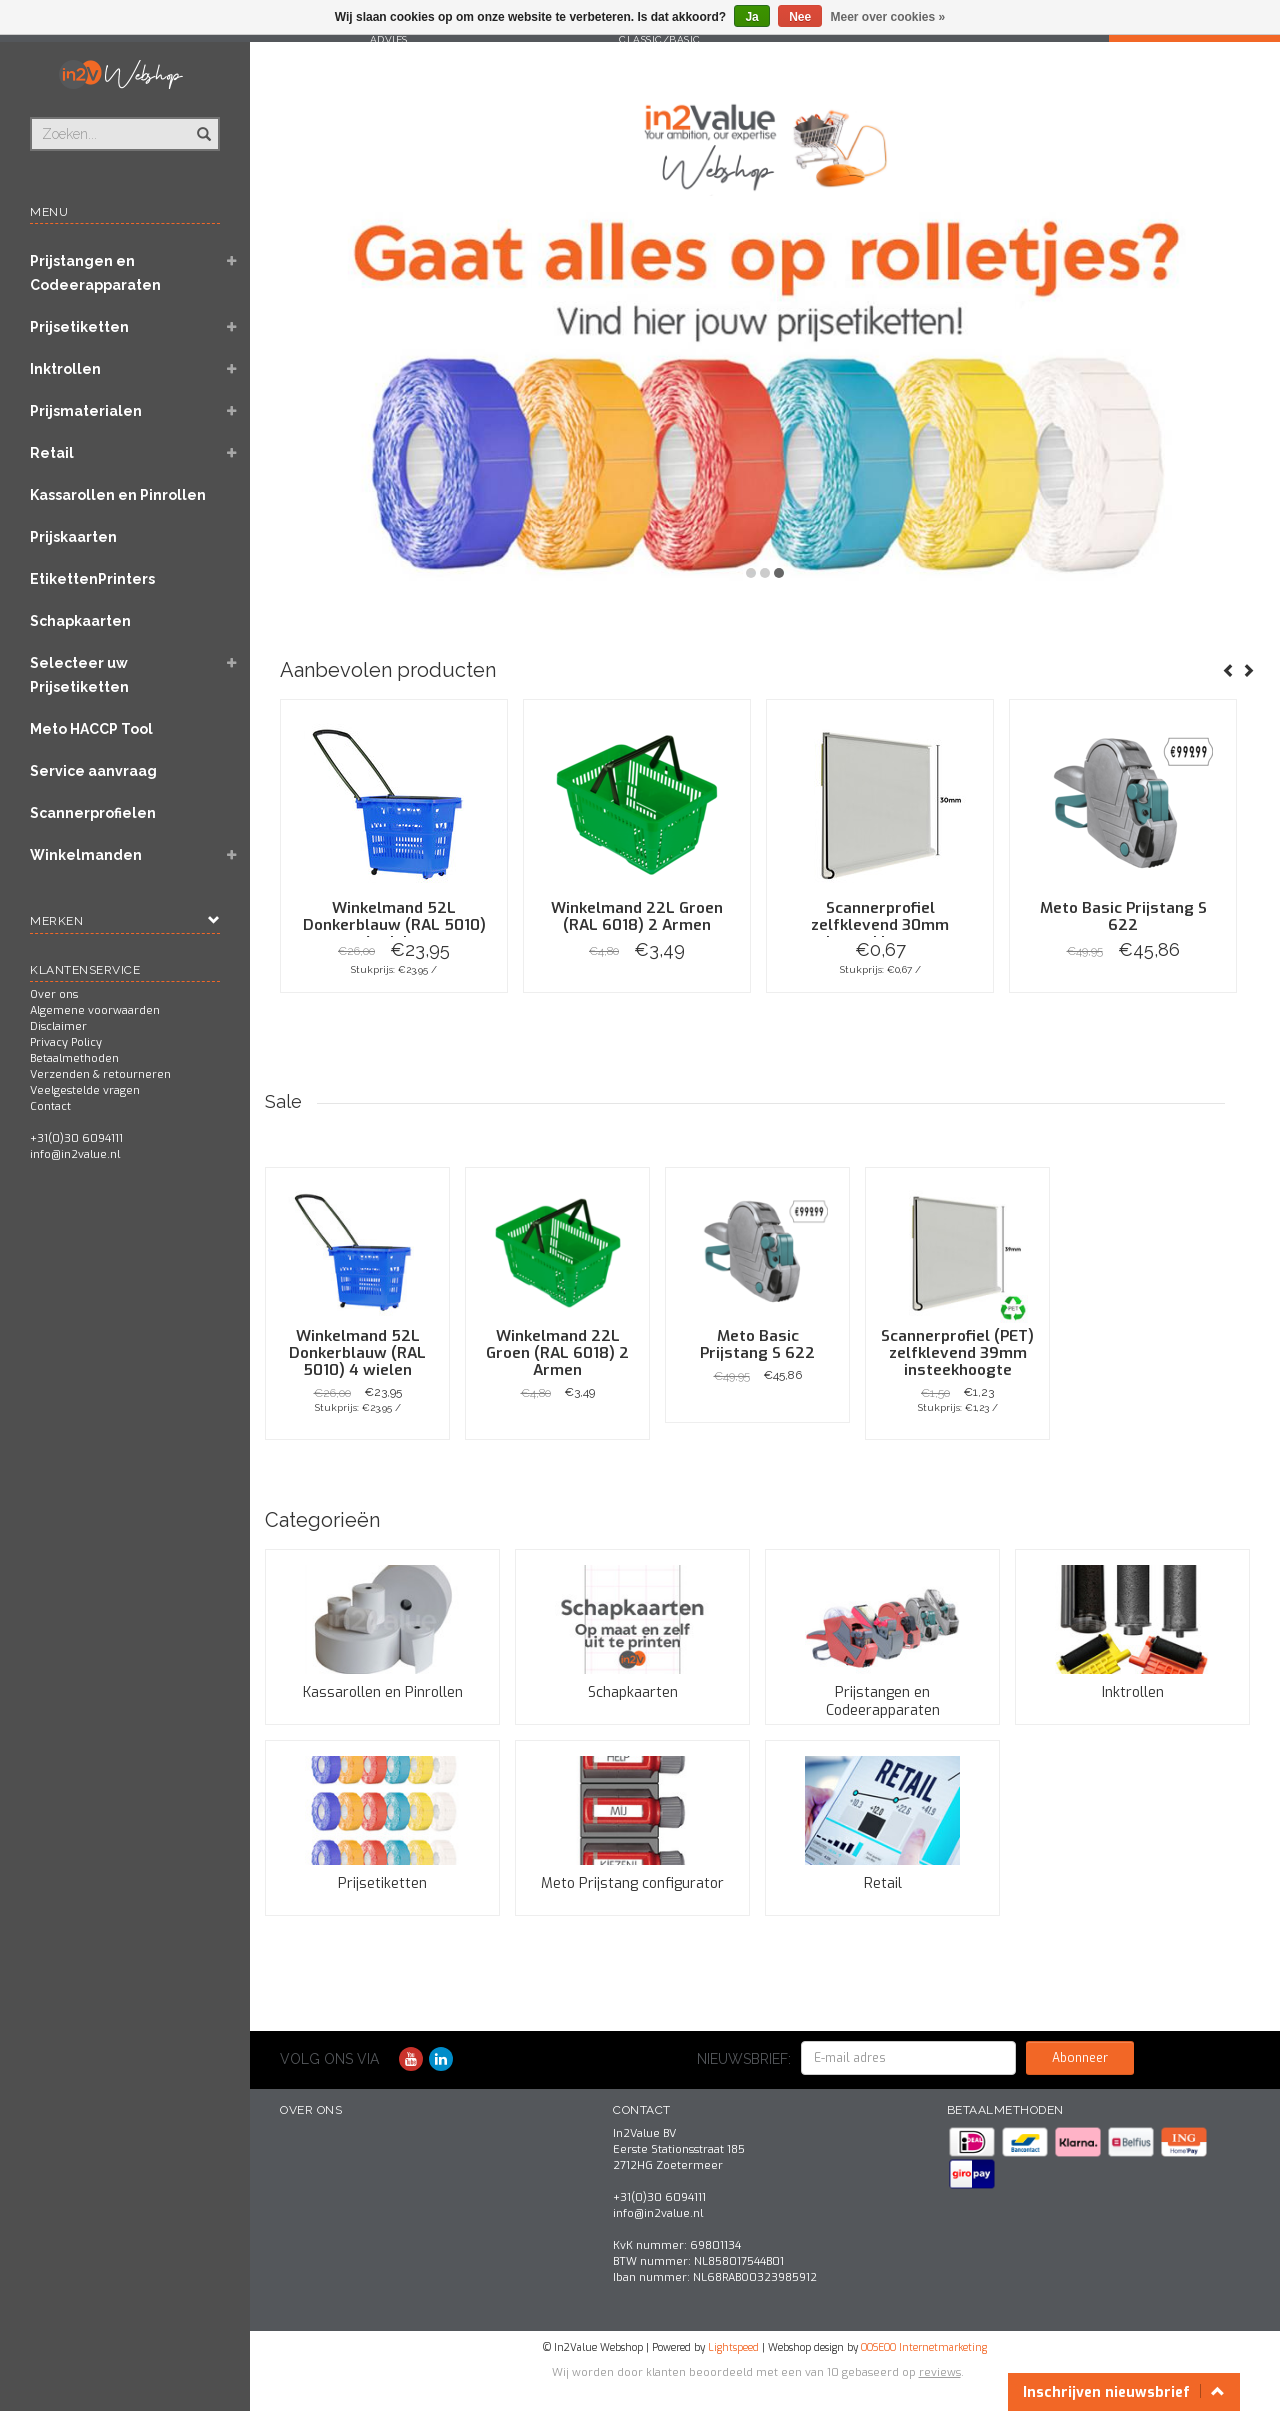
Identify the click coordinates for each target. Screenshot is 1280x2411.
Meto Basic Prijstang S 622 (1123, 916)
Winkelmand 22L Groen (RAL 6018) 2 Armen (637, 916)
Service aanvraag (93, 771)
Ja (751, 17)
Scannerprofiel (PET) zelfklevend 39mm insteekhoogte (957, 1353)
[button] (231, 263)
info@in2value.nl (75, 1154)
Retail (52, 453)
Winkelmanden (86, 855)
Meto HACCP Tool (91, 729)
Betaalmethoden (74, 1058)
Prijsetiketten (79, 327)
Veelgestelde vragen (85, 1090)
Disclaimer (58, 1026)
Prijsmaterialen (86, 411)
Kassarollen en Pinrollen (118, 495)
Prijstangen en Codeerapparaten (95, 273)
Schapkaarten (80, 621)
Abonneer (1080, 2058)
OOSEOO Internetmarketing (924, 2347)
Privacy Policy (66, 1042)
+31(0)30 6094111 (76, 1138)
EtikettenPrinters (92, 579)
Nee (800, 17)
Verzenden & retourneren (100, 1074)
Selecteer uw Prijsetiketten (79, 675)
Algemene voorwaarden (95, 1010)
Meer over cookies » (888, 17)
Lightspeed (733, 2347)
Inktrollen (65, 369)
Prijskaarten (73, 537)
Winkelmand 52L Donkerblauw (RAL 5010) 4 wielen (394, 925)
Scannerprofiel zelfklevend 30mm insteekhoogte (880, 925)
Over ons (54, 994)
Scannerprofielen (93, 813)
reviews (940, 2372)
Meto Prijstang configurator (632, 1883)
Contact (50, 1106)
